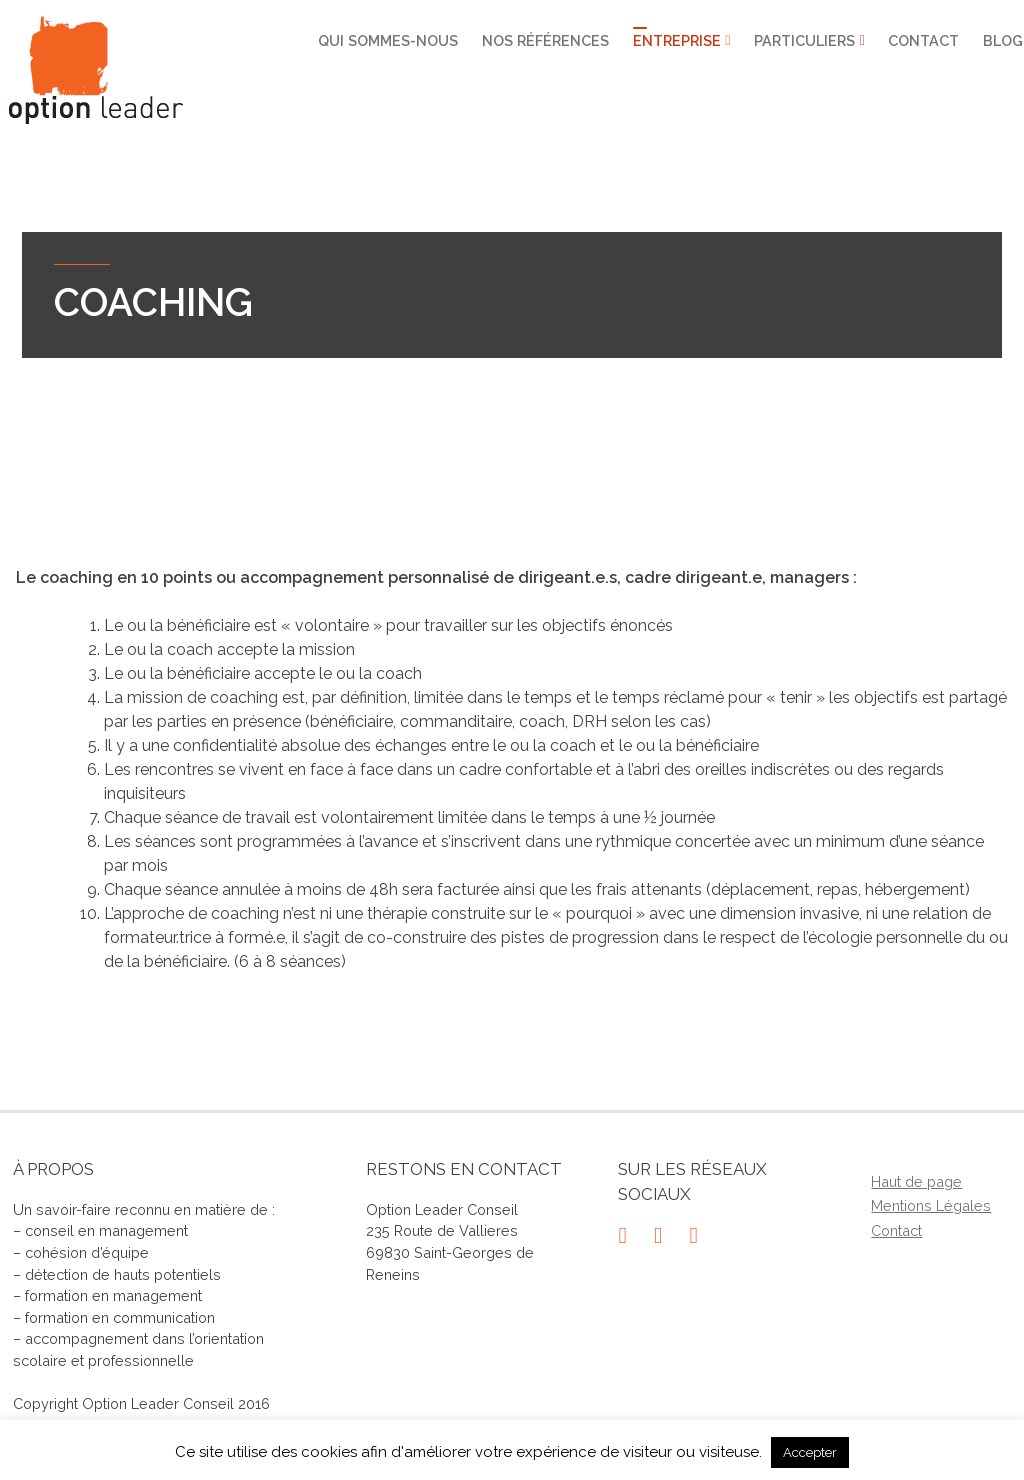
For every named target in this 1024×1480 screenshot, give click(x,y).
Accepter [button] (810, 1452)
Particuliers (804, 40)
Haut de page (916, 1181)
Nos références (545, 40)
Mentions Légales (931, 1205)
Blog (1003, 40)
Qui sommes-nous (388, 40)
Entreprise (676, 40)
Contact (923, 40)
